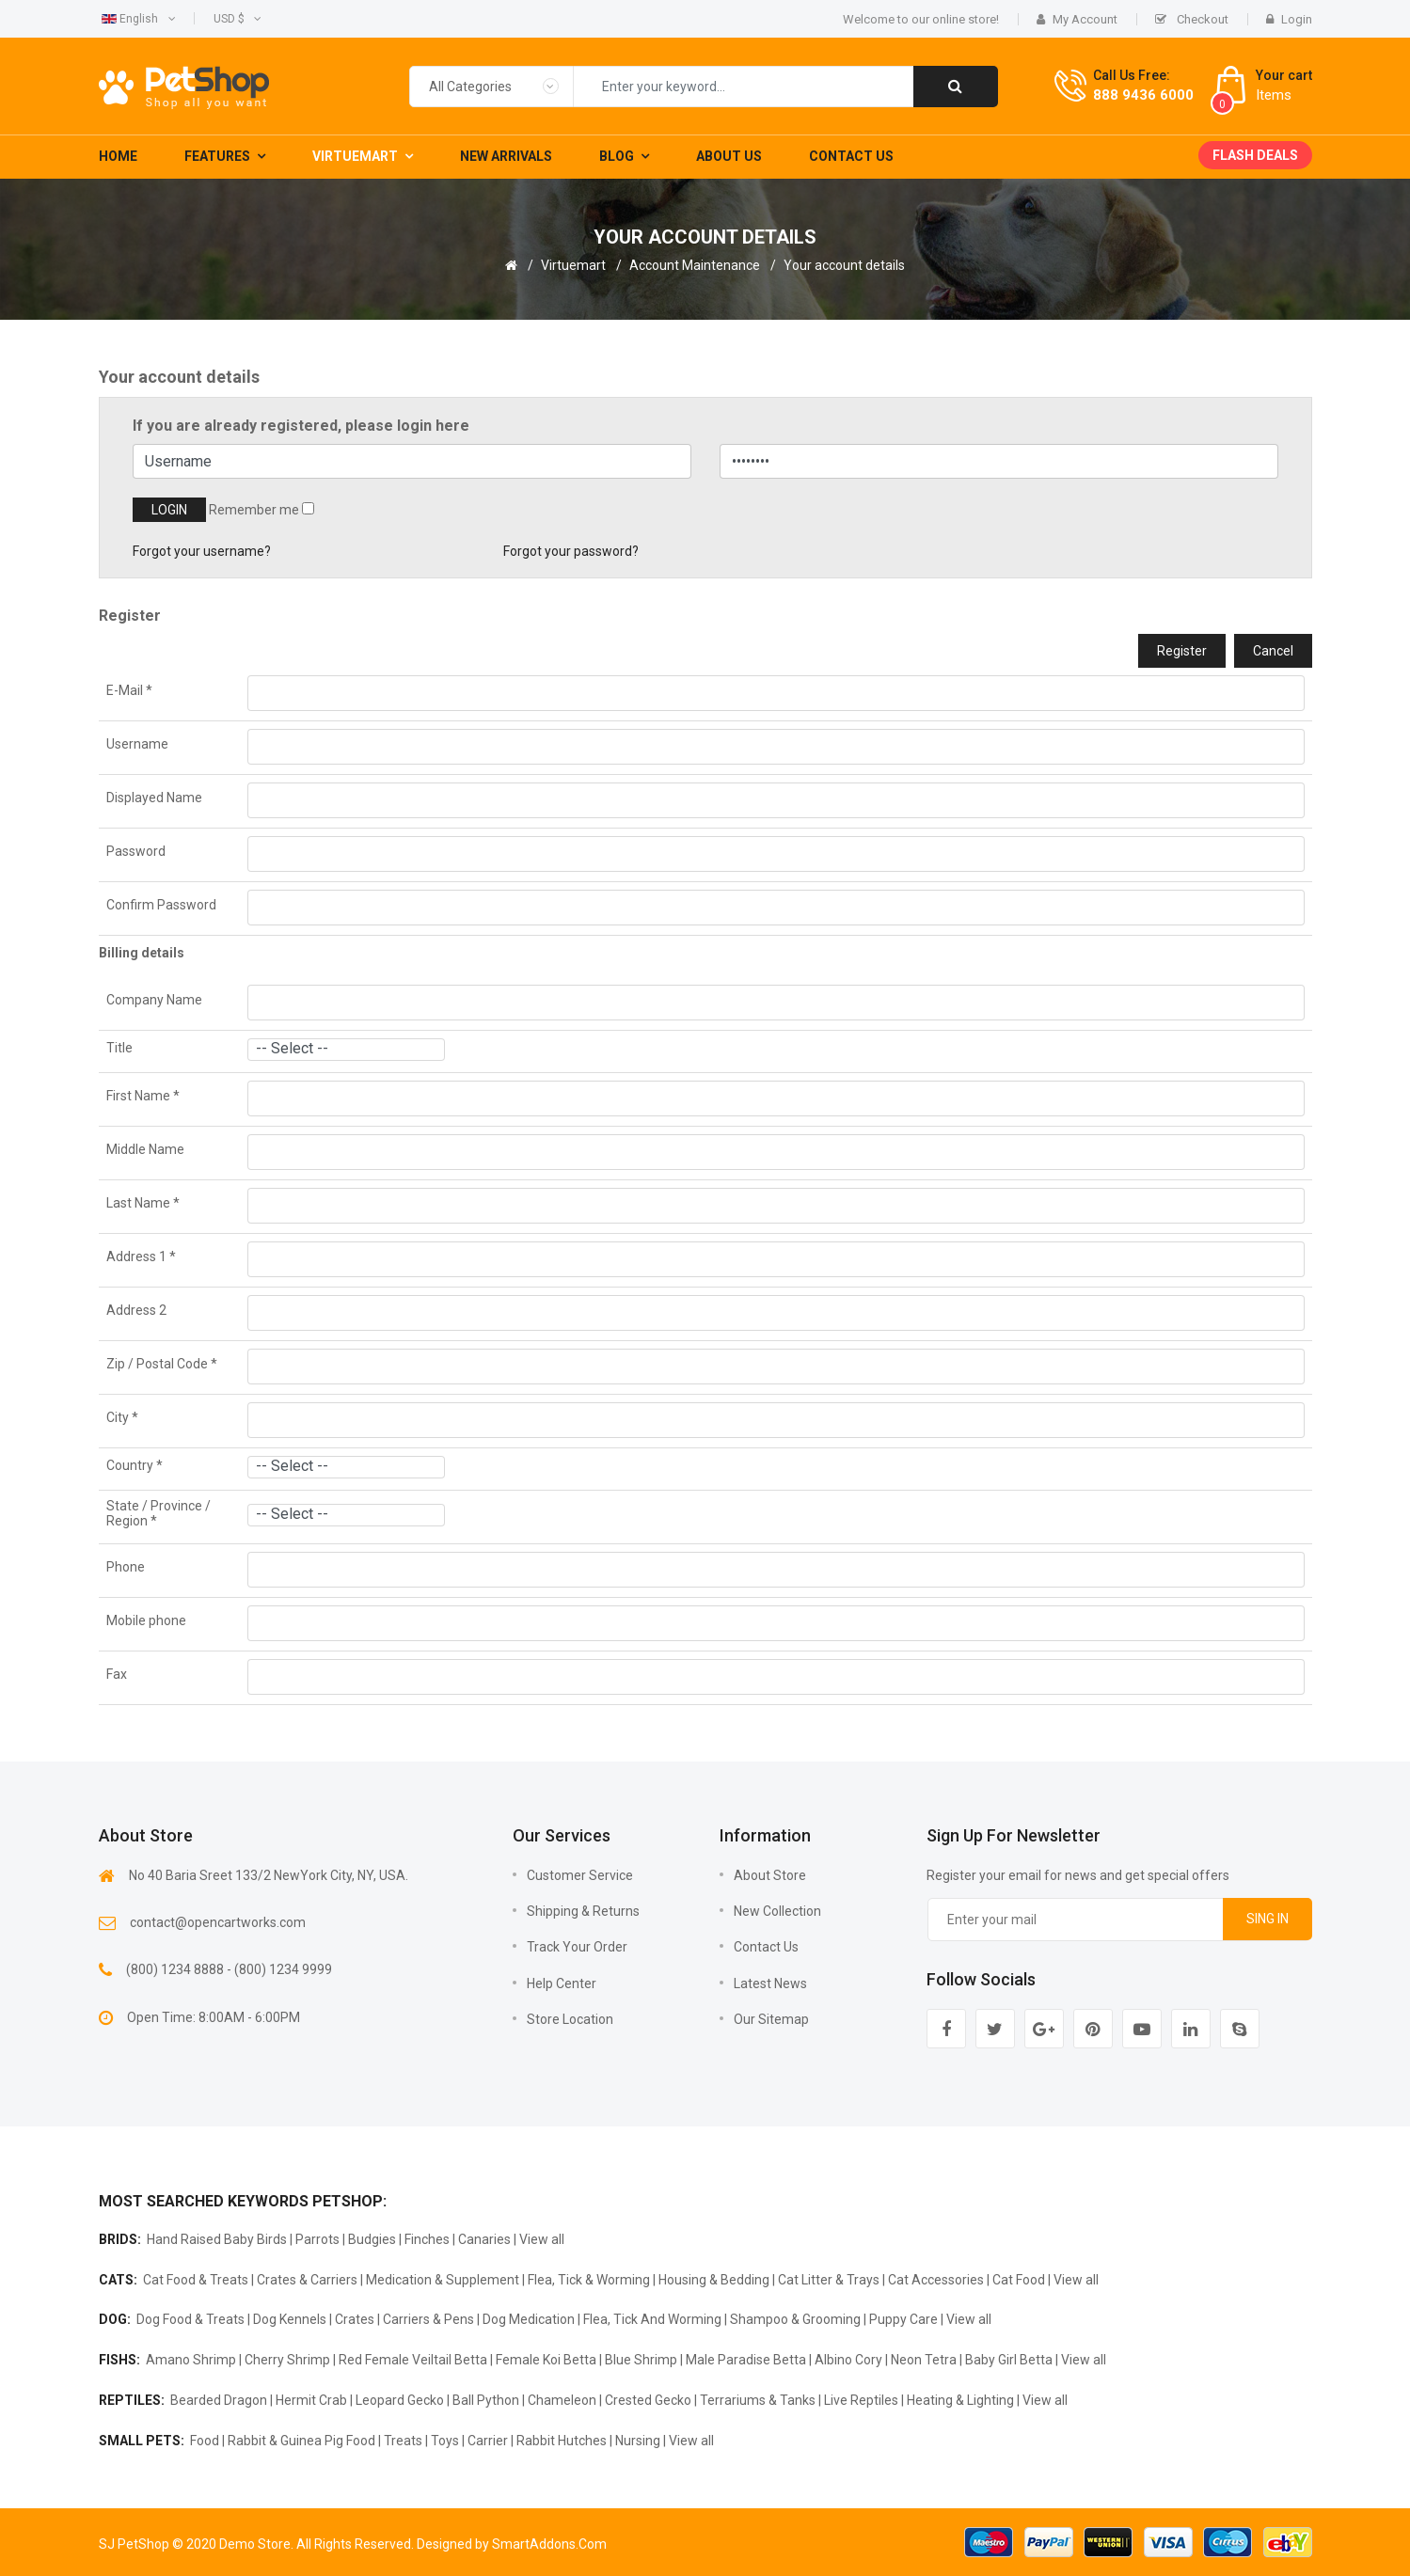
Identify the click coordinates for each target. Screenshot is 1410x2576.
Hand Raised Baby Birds (217, 2239)
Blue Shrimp (641, 2359)
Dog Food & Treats (190, 2319)
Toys (445, 2440)
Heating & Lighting (960, 2400)
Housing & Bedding (713, 2279)
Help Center (561, 1983)
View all (541, 2239)
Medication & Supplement (442, 2279)
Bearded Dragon (218, 2400)
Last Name (143, 1202)
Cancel (1273, 650)
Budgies (372, 2239)
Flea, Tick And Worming (652, 2319)
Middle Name (145, 1149)
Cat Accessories (936, 2279)
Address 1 (141, 1256)
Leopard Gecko (400, 2400)
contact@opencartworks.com (218, 1922)
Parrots (317, 2239)
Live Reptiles (861, 2400)
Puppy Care (903, 2319)
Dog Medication (529, 2319)
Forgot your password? (571, 551)
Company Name (154, 999)
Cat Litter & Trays (828, 2279)
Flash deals (1255, 155)
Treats (403, 2440)
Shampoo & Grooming (795, 2319)
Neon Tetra (924, 2359)
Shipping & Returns (583, 1911)
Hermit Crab (311, 2400)
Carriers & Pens (428, 2319)
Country (134, 1465)
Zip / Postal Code (161, 1363)
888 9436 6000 (1143, 95)
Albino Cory (848, 2359)
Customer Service (580, 1875)
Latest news (770, 1983)
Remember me (254, 509)
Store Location (570, 2019)
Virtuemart (355, 156)
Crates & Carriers (307, 2279)
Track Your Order (577, 1946)
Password (136, 851)
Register (1182, 650)
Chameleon (562, 2400)
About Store (770, 1875)
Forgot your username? (202, 551)
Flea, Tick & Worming (589, 2279)
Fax (116, 1674)
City (122, 1417)
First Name (143, 1095)
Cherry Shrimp (287, 2359)
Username (137, 743)
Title (119, 1047)
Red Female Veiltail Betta (413, 2359)
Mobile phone (146, 1620)
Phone (125, 1566)
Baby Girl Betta (1009, 2359)
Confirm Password (161, 904)
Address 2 (136, 1310)
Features (217, 156)
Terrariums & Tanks (758, 2400)
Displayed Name (154, 797)
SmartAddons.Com (549, 2544)
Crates (354, 2319)
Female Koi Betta (546, 2359)
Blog (616, 156)
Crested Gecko (648, 2400)
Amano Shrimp (191, 2359)
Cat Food (1018, 2279)
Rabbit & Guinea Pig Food (301, 2440)
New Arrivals (506, 156)
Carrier (487, 2440)
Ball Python (485, 2400)
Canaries (484, 2239)
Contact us (766, 1946)
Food (204, 2440)
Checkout (1191, 19)
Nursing (637, 2440)
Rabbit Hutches (561, 2440)
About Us (729, 156)
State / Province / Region (158, 1513)
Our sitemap (771, 2019)
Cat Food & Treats (195, 2279)
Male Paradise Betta (746, 2359)
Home (118, 156)
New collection (777, 1911)
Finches (427, 2239)
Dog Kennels (289, 2319)
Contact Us (851, 156)
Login (1289, 19)
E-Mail (129, 690)
